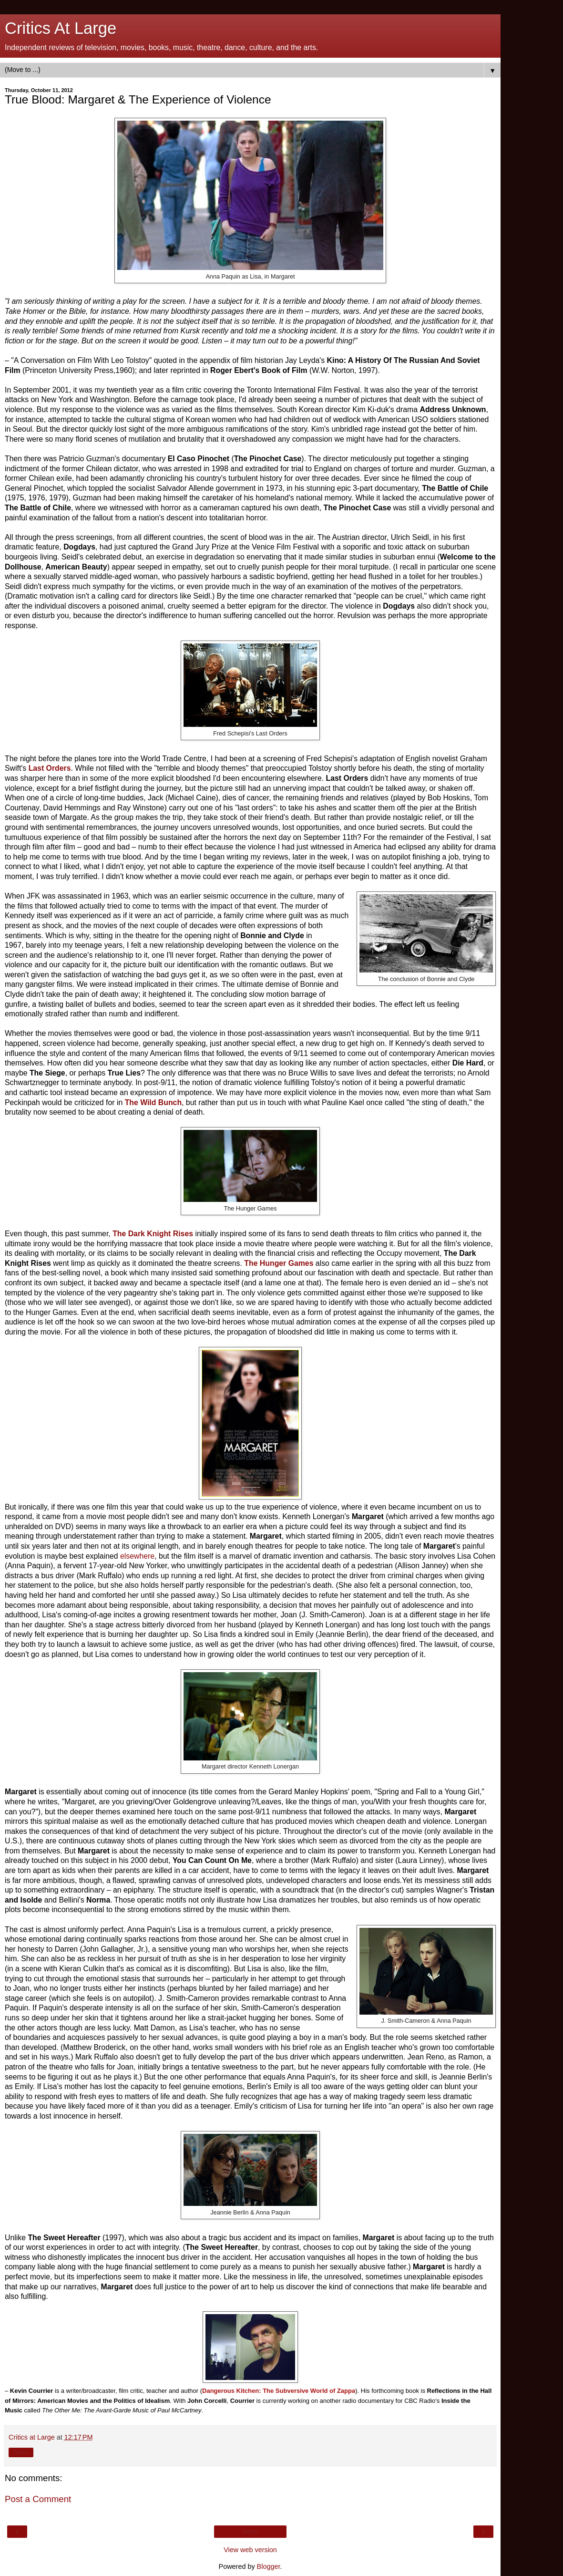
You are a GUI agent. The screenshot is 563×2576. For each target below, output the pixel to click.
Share (21, 2452)
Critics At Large (60, 28)
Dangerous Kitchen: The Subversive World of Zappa (278, 2390)
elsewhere (137, 1556)
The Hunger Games (278, 1263)
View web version (250, 2550)
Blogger (268, 2566)
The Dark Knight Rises (153, 1234)
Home (250, 2531)
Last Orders (50, 768)
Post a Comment (38, 2499)
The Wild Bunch (153, 1102)
